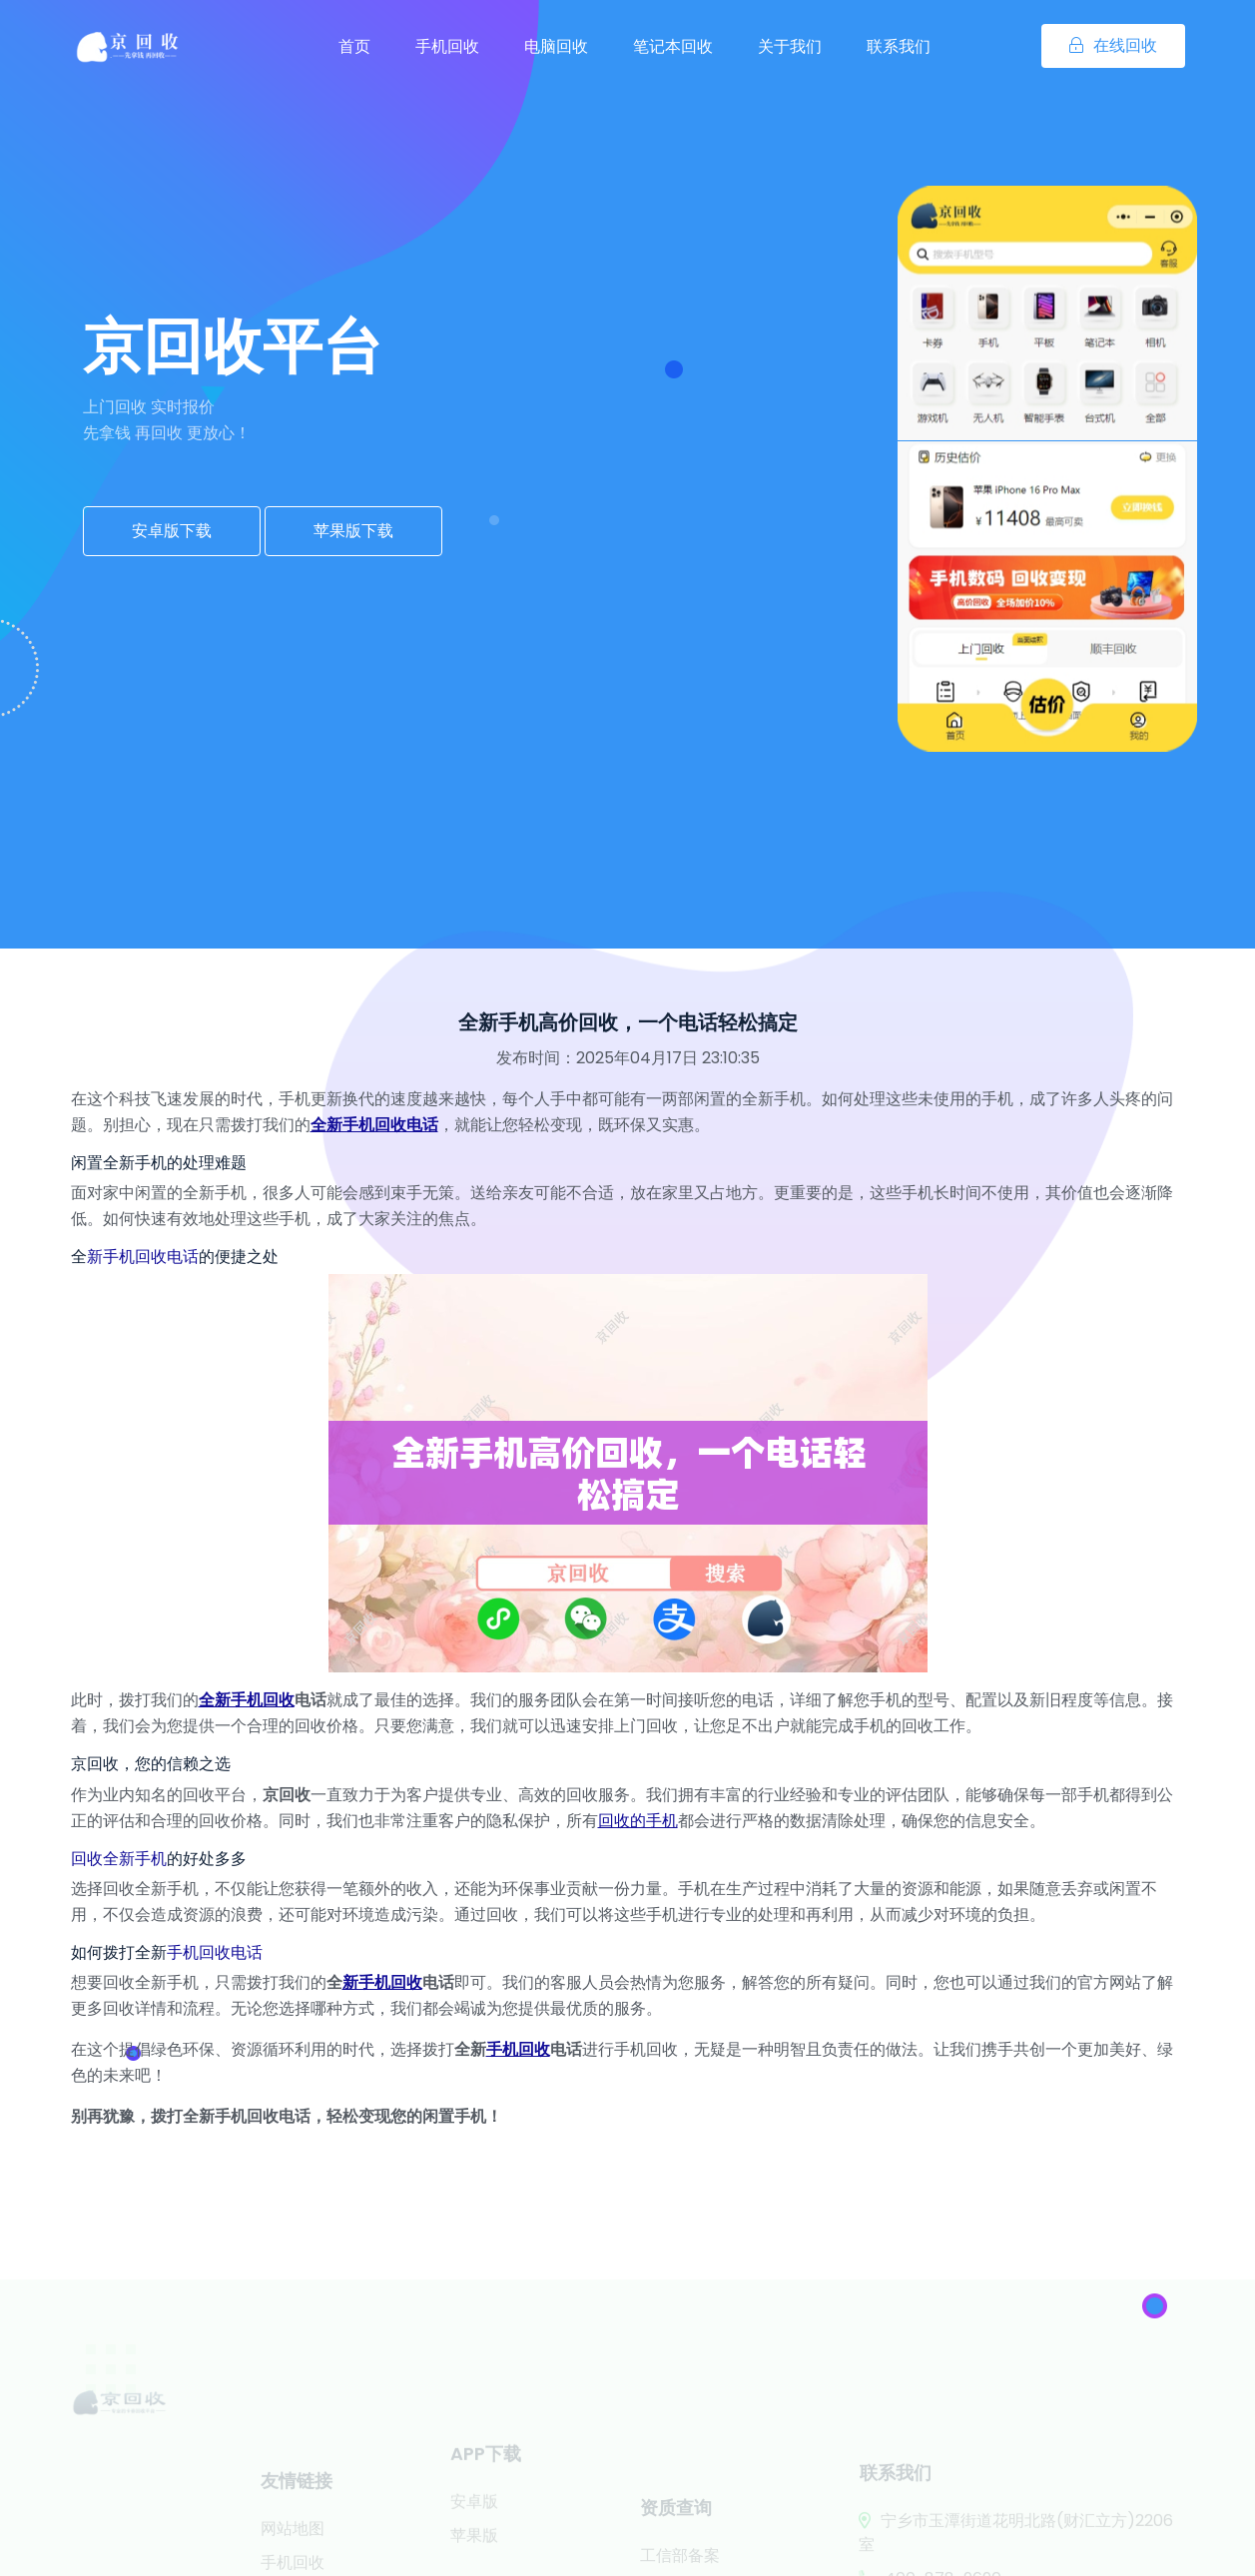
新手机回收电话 (143, 1256)
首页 (354, 46)
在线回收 (1113, 45)
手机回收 (447, 46)
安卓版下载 (172, 530)
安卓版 (474, 2519)
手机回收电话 (215, 1952)
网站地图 (292, 2553)
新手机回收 (382, 1982)
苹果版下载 (353, 530)
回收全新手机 (119, 1858)
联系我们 (899, 46)
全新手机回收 (247, 1699)
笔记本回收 (673, 46)
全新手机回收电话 (374, 1124)
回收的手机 (638, 1820)
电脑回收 (556, 46)
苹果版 (474, 2553)
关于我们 (790, 46)
